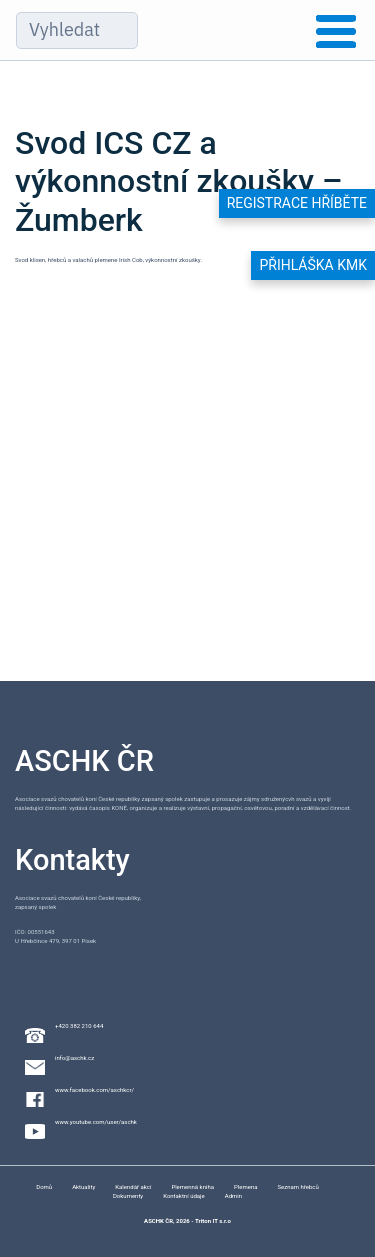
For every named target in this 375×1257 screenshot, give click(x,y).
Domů (44, 1186)
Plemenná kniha (192, 1186)
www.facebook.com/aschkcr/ (94, 1089)
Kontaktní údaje (184, 1195)
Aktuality (83, 1186)
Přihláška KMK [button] (313, 265)
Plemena (245, 1186)
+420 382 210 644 (79, 1025)
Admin (233, 1195)
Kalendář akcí (133, 1186)
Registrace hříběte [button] (297, 203)
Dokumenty (128, 1195)
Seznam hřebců (297, 1186)
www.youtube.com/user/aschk (96, 1121)
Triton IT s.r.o (213, 1220)
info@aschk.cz (74, 1057)
